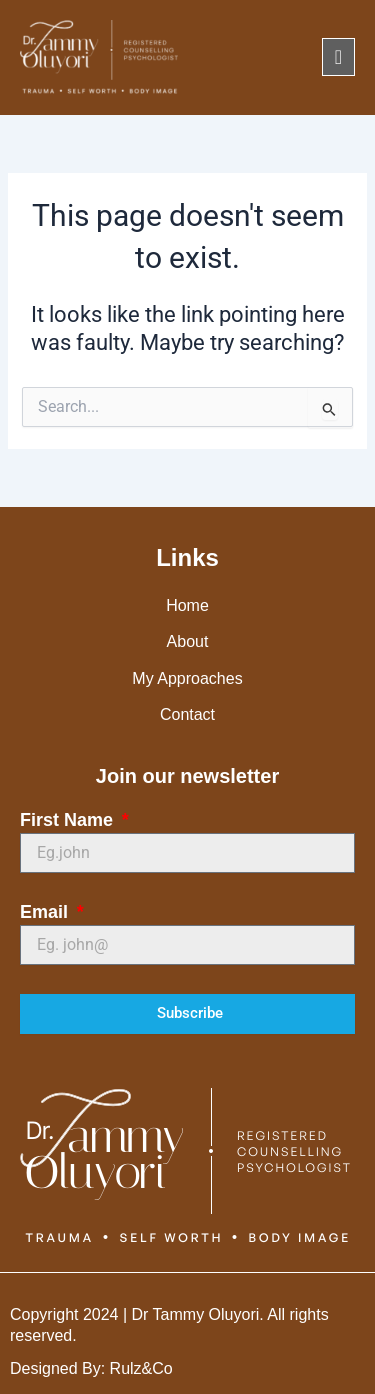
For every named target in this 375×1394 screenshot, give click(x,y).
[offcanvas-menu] (338, 57)
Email (46, 912)
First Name (69, 820)
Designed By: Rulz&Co (91, 1368)
